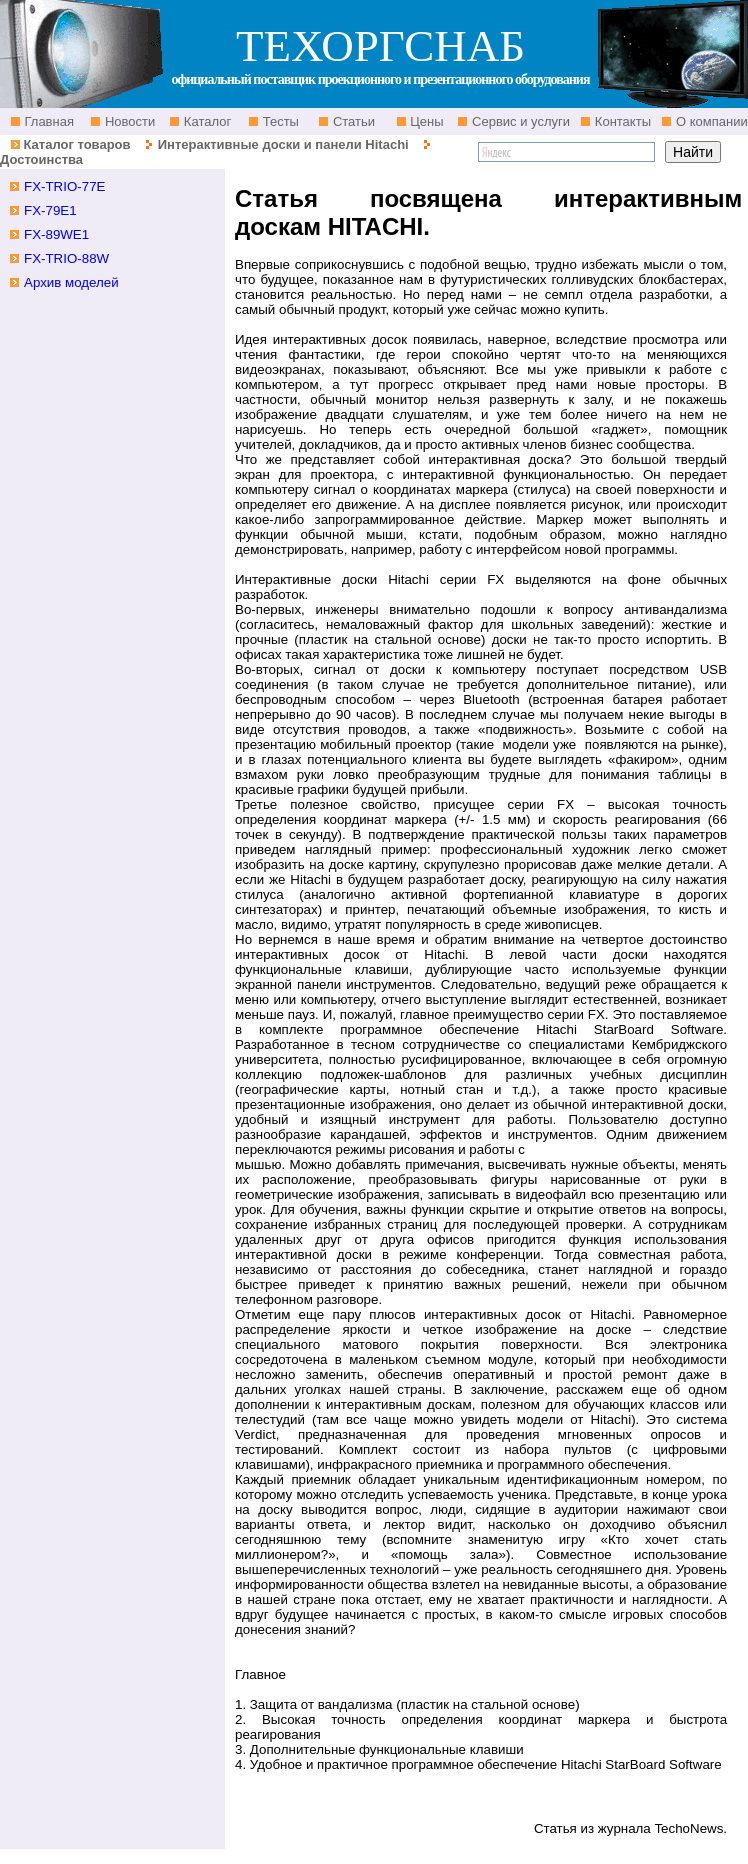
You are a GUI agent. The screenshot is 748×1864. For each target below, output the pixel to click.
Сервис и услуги (519, 121)
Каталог (205, 121)
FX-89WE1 (56, 234)
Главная (47, 121)
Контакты (621, 121)
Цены (425, 121)
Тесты (279, 121)
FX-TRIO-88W (66, 258)
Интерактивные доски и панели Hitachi (283, 144)
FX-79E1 (50, 210)
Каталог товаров (76, 144)
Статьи (352, 121)
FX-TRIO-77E (64, 186)
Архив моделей (71, 282)
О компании (709, 121)
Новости (128, 121)
